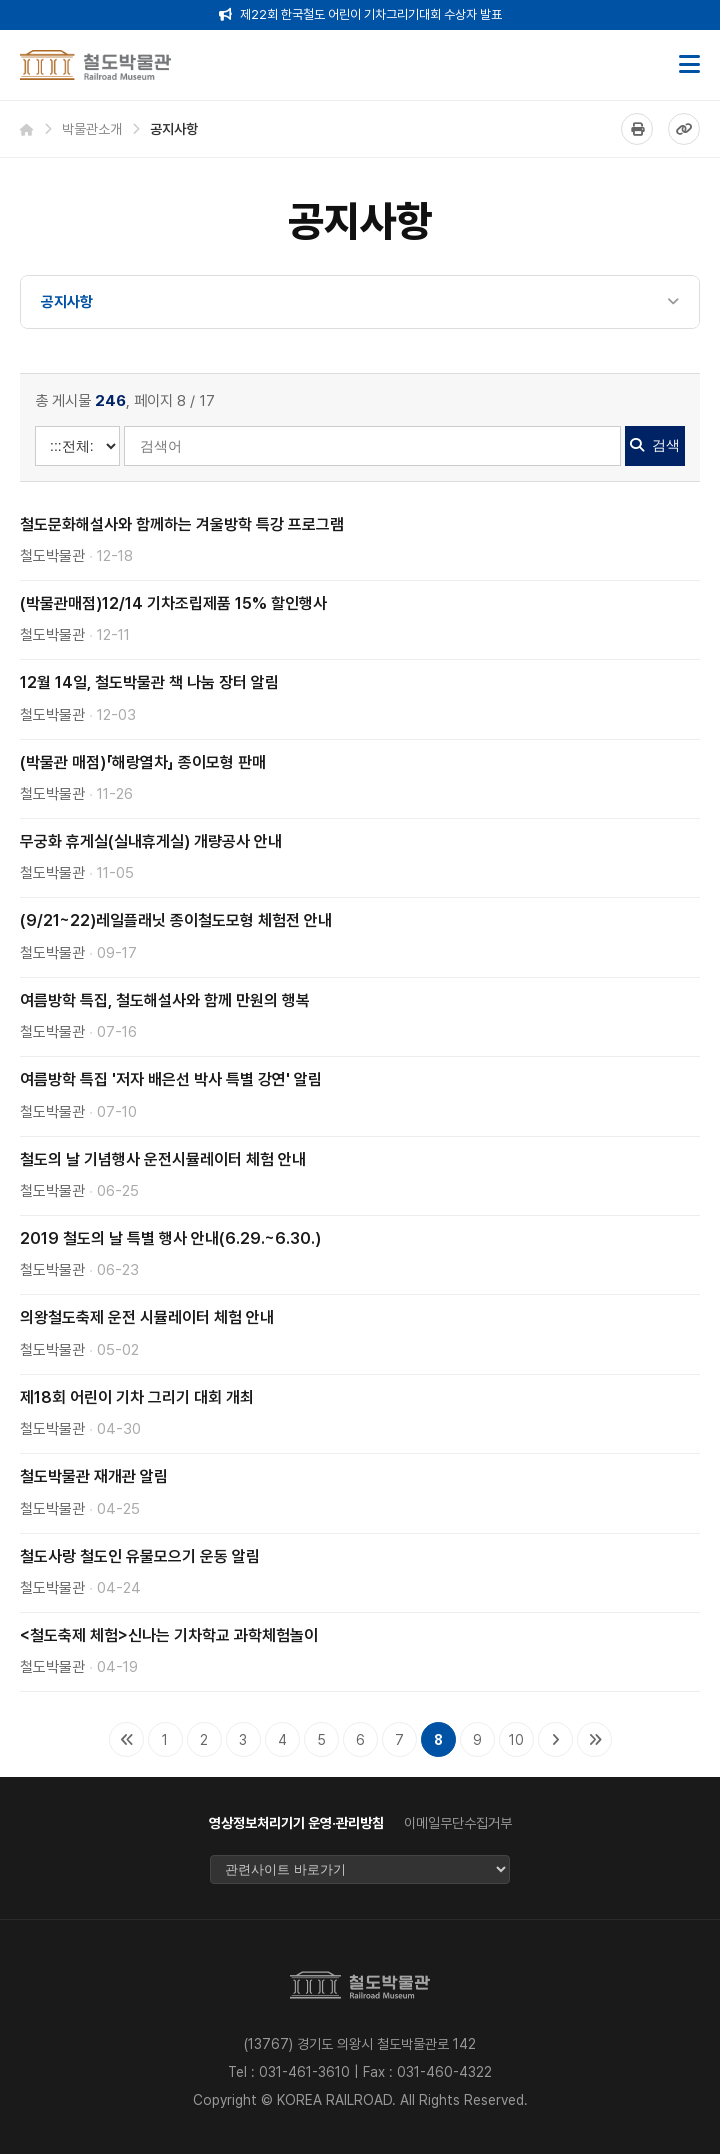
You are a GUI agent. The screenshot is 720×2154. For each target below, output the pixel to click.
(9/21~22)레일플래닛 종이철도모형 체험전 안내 (176, 920)
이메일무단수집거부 (458, 1823)
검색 (655, 445)
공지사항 (67, 302)
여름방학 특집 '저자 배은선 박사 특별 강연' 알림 (171, 1079)
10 (516, 1740)
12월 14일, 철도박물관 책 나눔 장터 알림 (149, 682)
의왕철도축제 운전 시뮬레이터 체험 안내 (147, 1317)
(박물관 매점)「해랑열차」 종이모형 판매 (143, 762)
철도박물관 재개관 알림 (94, 1476)
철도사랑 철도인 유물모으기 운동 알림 (140, 1556)
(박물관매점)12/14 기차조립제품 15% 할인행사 (173, 603)
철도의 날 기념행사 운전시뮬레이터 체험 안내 (163, 1159)
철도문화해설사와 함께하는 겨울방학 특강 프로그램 (182, 524)
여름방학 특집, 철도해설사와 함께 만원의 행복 (165, 1000)
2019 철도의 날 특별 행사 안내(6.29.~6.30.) (170, 1238)
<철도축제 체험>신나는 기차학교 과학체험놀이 (169, 1635)
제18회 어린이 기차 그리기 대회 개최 (137, 1397)
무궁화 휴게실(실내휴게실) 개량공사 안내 (151, 841)
